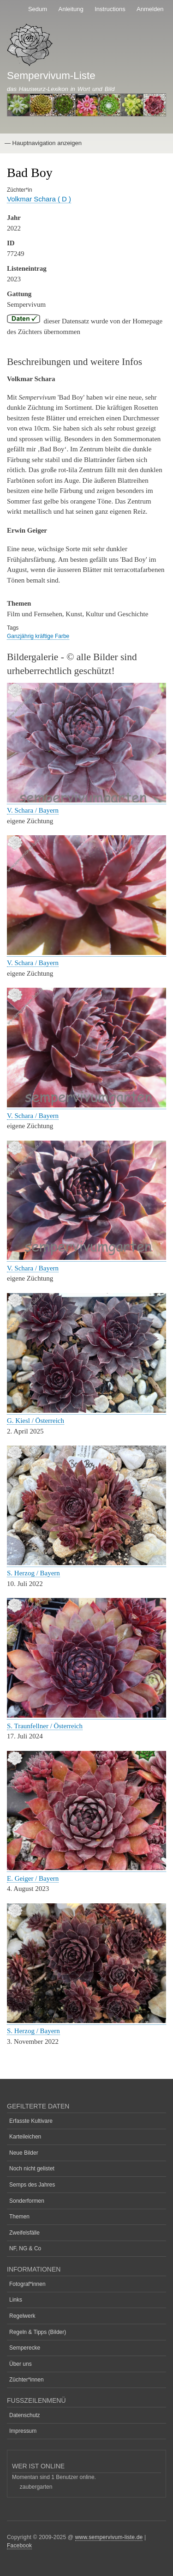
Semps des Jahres (32, 2184)
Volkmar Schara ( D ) (39, 199)
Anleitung (71, 9)
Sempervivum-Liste (51, 75)
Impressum (22, 2431)
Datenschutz (24, 2415)
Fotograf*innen (27, 2284)
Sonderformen (26, 2201)
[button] (86, 800)
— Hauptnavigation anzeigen (43, 143)
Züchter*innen (26, 2379)
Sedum (37, 9)
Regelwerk (22, 2316)
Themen (19, 2216)
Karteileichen (25, 2136)
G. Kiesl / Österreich (35, 1420)
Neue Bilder (23, 2153)
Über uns (20, 2364)
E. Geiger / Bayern (33, 1878)
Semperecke (24, 2348)
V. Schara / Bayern (33, 810)
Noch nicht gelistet (31, 2168)
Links (15, 2300)
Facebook (19, 2545)
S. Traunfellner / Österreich (45, 1726)
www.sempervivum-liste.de (109, 2537)
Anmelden (150, 9)
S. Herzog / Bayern (33, 1573)
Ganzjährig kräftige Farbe (38, 636)
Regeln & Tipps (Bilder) (37, 2332)
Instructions (110, 9)
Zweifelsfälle (24, 2233)
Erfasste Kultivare (31, 2121)
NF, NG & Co (25, 2248)
